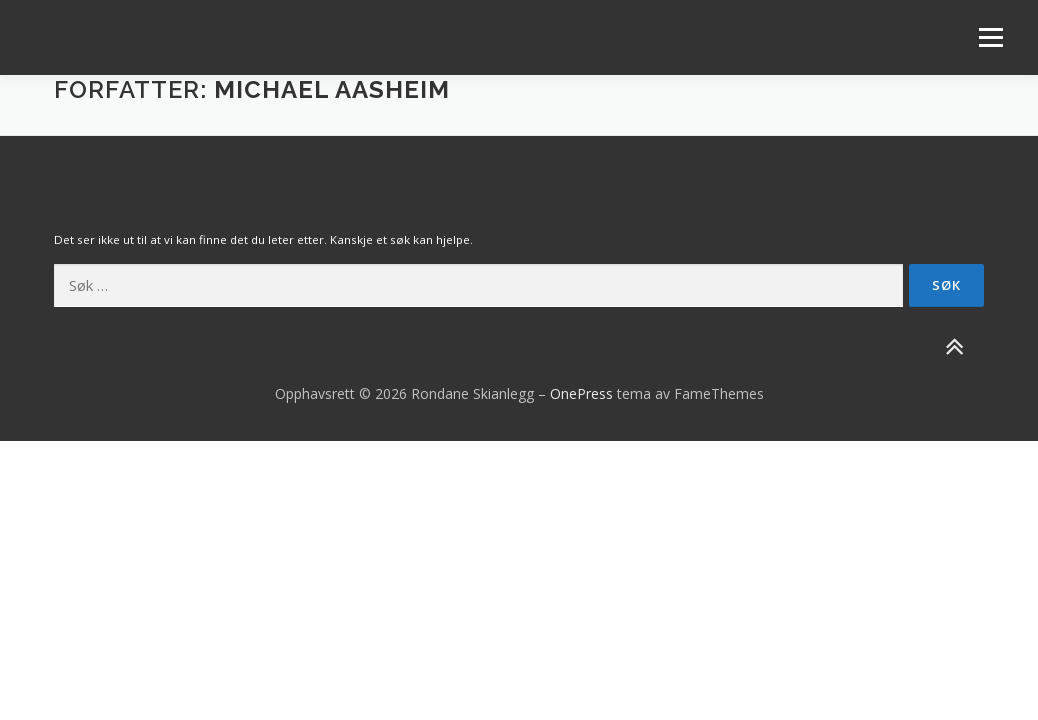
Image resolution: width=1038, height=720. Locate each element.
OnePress (581, 393)
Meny (990, 37)
